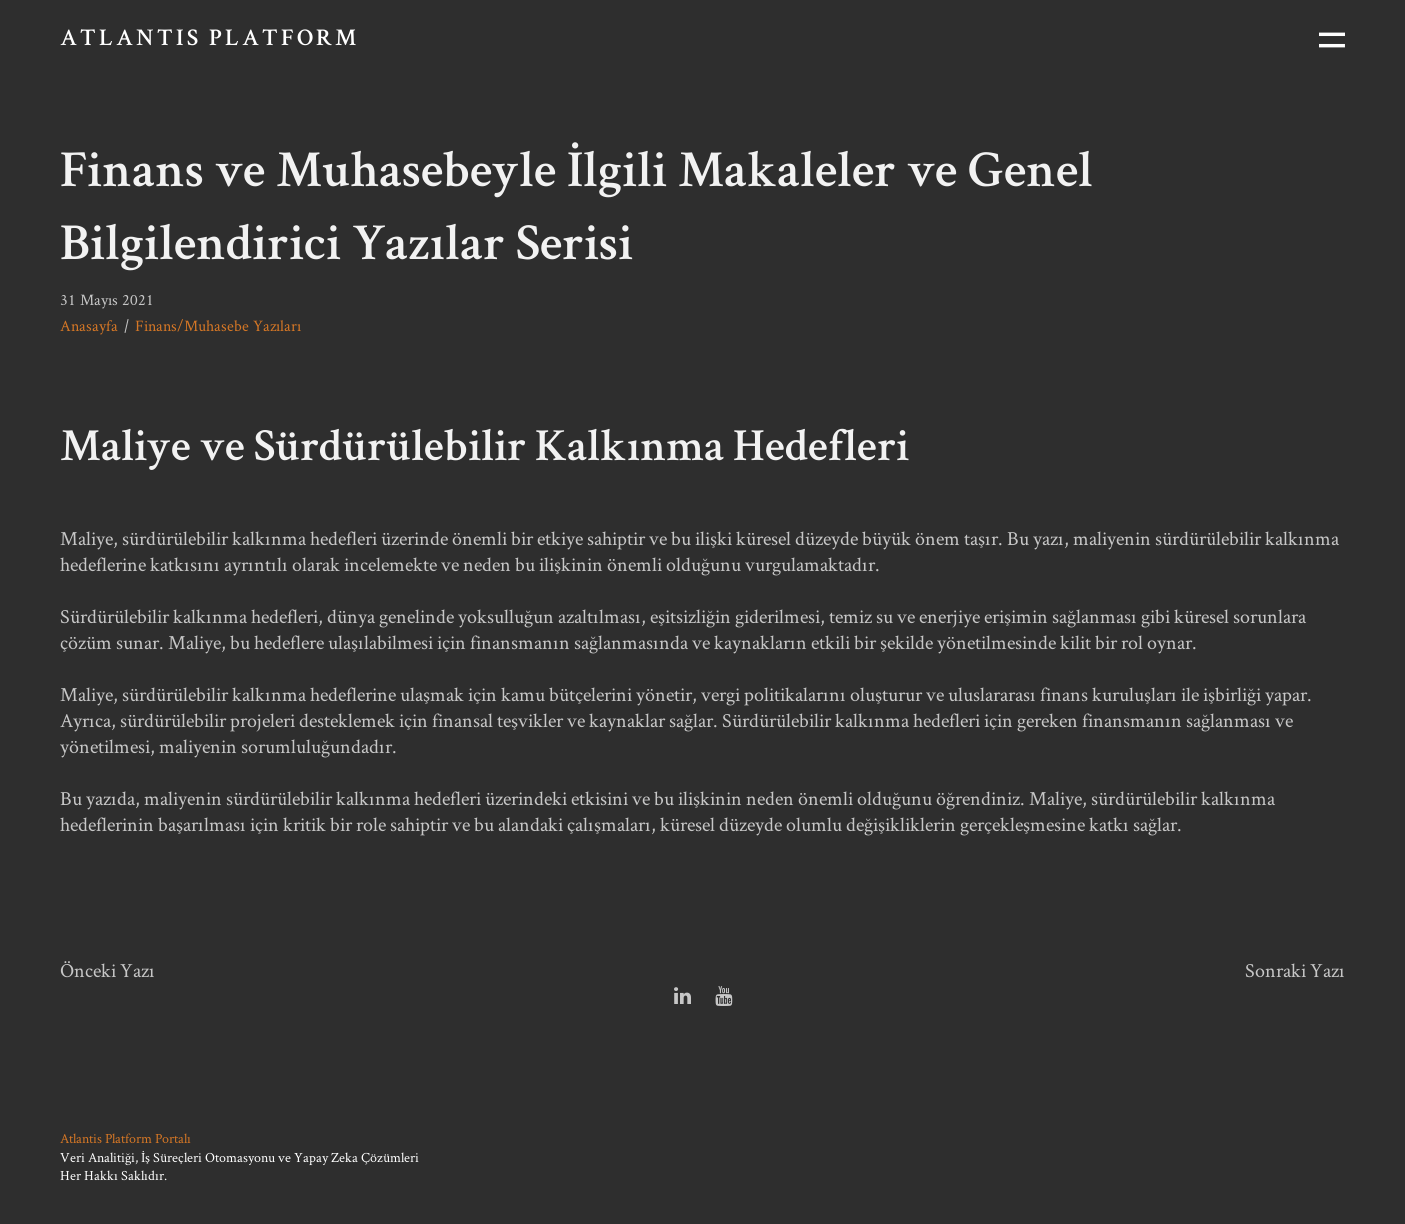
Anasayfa (89, 325)
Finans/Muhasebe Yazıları (218, 325)
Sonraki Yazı (1295, 970)
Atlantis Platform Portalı (125, 1138)
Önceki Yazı (107, 970)
